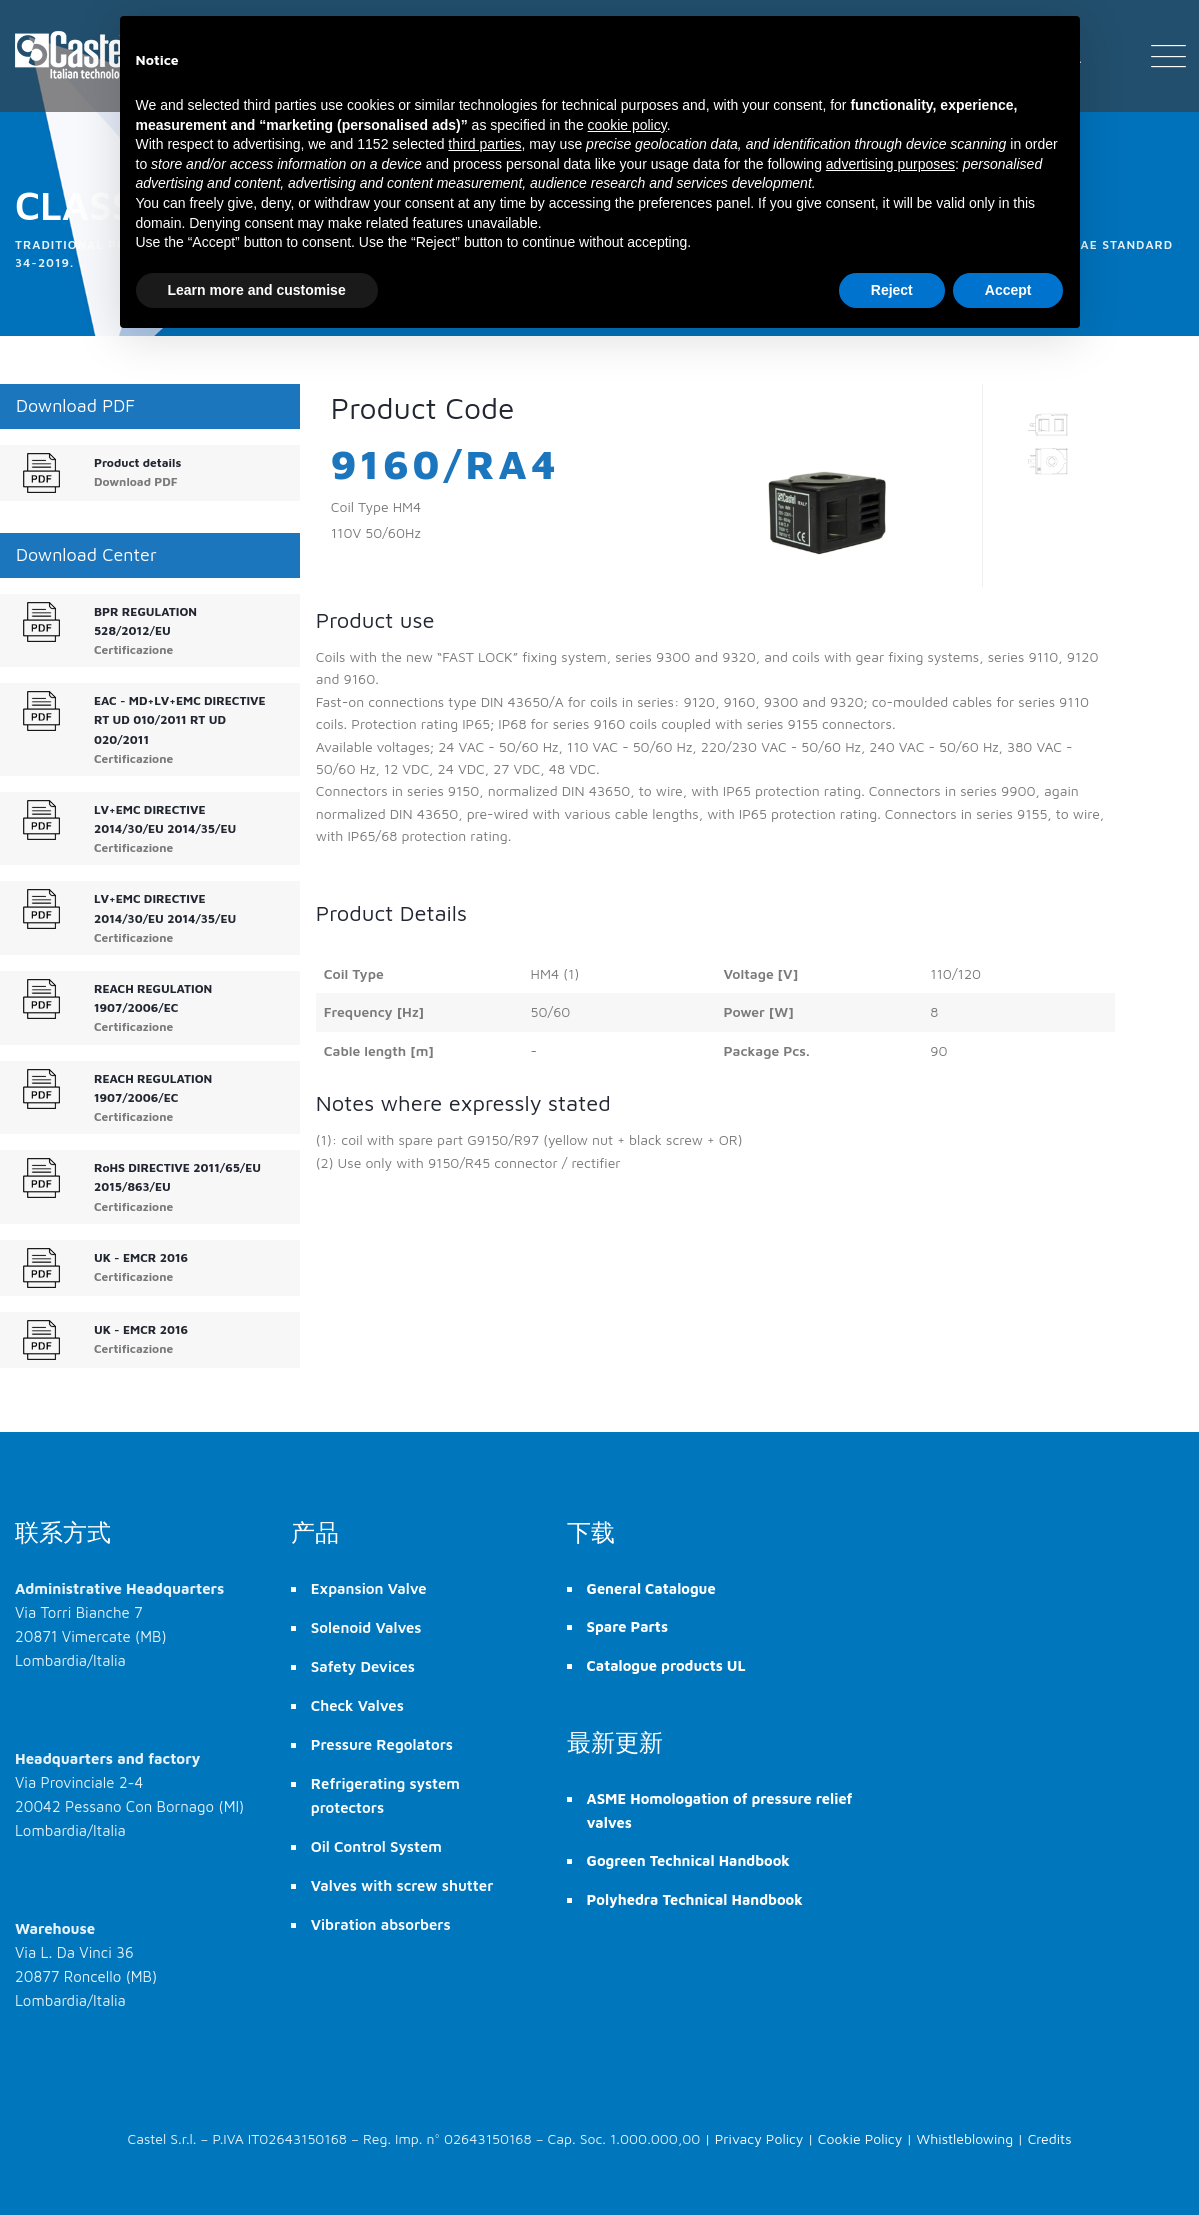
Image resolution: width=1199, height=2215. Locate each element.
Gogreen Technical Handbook (688, 1860)
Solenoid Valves (366, 1627)
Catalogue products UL (666, 1665)
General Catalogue (651, 1588)
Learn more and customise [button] (257, 290)
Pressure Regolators (382, 1744)
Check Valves (357, 1705)
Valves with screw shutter (402, 1885)
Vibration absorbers (381, 1924)
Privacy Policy (759, 2138)
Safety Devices (363, 1666)
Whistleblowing (965, 2138)
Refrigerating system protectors (385, 1795)
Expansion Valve (369, 1588)
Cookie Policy (860, 2138)
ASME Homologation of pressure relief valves (720, 1810)
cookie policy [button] (627, 125)
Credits (1050, 2138)
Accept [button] (1008, 290)
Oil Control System (376, 1846)
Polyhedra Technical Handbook (695, 1899)
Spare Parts (627, 1626)
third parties (484, 144)
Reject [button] (892, 290)
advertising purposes (890, 164)
